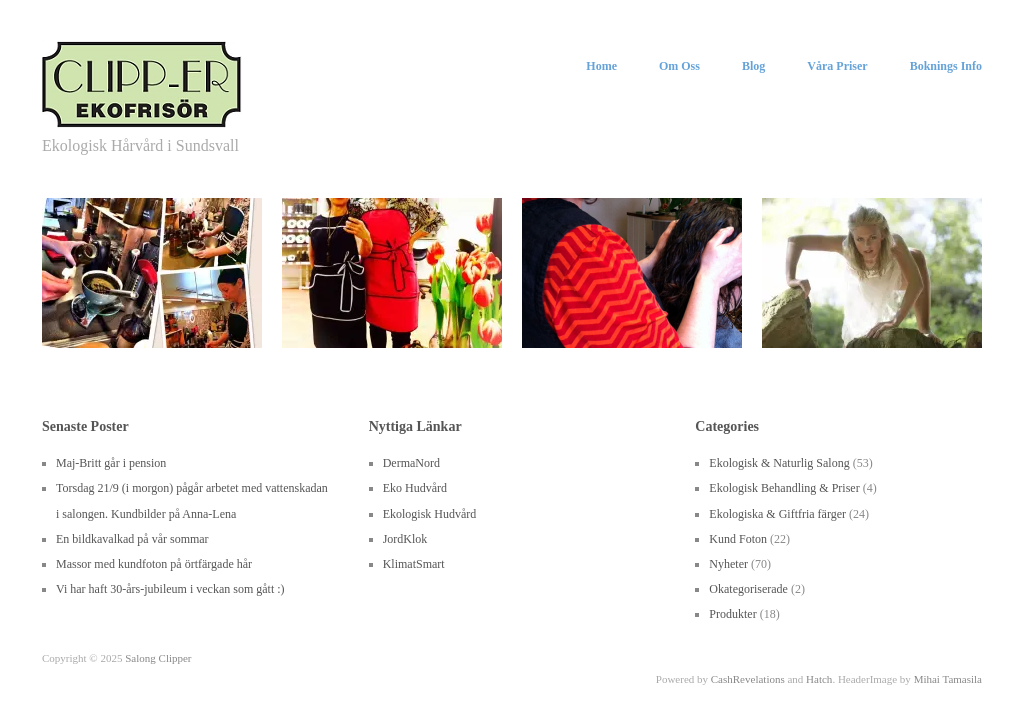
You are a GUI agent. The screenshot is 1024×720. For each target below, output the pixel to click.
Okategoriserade (748, 589)
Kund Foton (738, 539)
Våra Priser (837, 66)
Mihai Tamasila (948, 679)
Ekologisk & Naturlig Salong (779, 463)
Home (601, 66)
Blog (753, 66)
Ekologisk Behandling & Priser (784, 488)
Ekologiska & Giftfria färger (777, 514)
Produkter (732, 614)
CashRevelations (748, 679)
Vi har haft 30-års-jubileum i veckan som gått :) (170, 589)
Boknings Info (946, 66)
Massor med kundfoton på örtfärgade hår (154, 564)
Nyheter (728, 564)
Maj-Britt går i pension (111, 463)
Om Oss (679, 66)
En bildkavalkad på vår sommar (132, 539)
